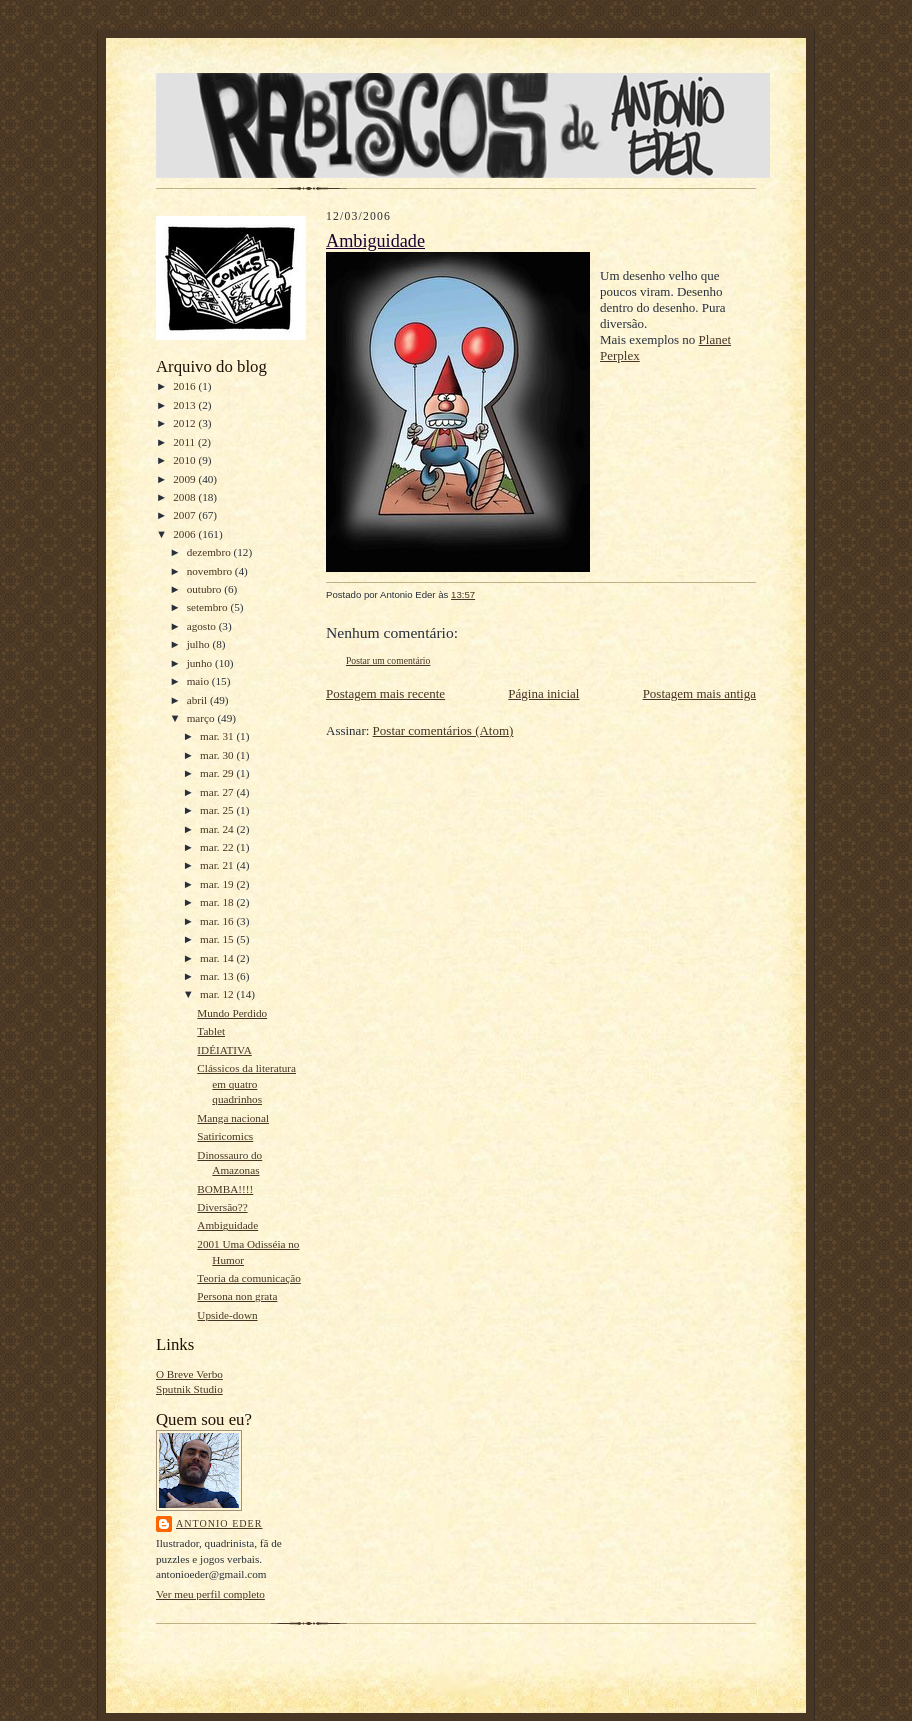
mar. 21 (218, 865)
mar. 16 (218, 921)
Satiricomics (225, 1136)
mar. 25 (218, 810)
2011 (185, 442)
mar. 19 (218, 884)
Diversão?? (222, 1207)
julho (200, 644)
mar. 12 (218, 994)
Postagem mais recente (385, 693)
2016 (185, 386)
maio (199, 681)
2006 (185, 534)
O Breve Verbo (189, 1374)
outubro (206, 589)
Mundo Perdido (232, 1013)
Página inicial (543, 693)
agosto (203, 626)
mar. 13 (218, 976)
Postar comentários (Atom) (443, 730)
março (202, 718)
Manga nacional (233, 1118)
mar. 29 (218, 773)
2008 (185, 497)
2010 (185, 460)
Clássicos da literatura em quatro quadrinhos (246, 1083)
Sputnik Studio (189, 1389)
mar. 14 (218, 958)
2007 (185, 515)
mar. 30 (218, 755)
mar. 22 (218, 847)
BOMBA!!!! (225, 1189)
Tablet (211, 1031)
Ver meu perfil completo (210, 1594)
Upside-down (227, 1315)
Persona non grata (237, 1296)
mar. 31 (218, 736)
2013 (185, 405)
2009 (185, 479)
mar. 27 (218, 792)
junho (201, 663)
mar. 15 (218, 939)
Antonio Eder (219, 1523)
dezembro (210, 552)
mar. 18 (218, 902)
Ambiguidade (227, 1225)
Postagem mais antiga (699, 693)
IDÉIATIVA (224, 1050)
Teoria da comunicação (248, 1278)
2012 (185, 423)
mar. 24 (218, 829)
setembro (209, 607)
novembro (211, 571)
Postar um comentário (388, 660)
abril (198, 700)
